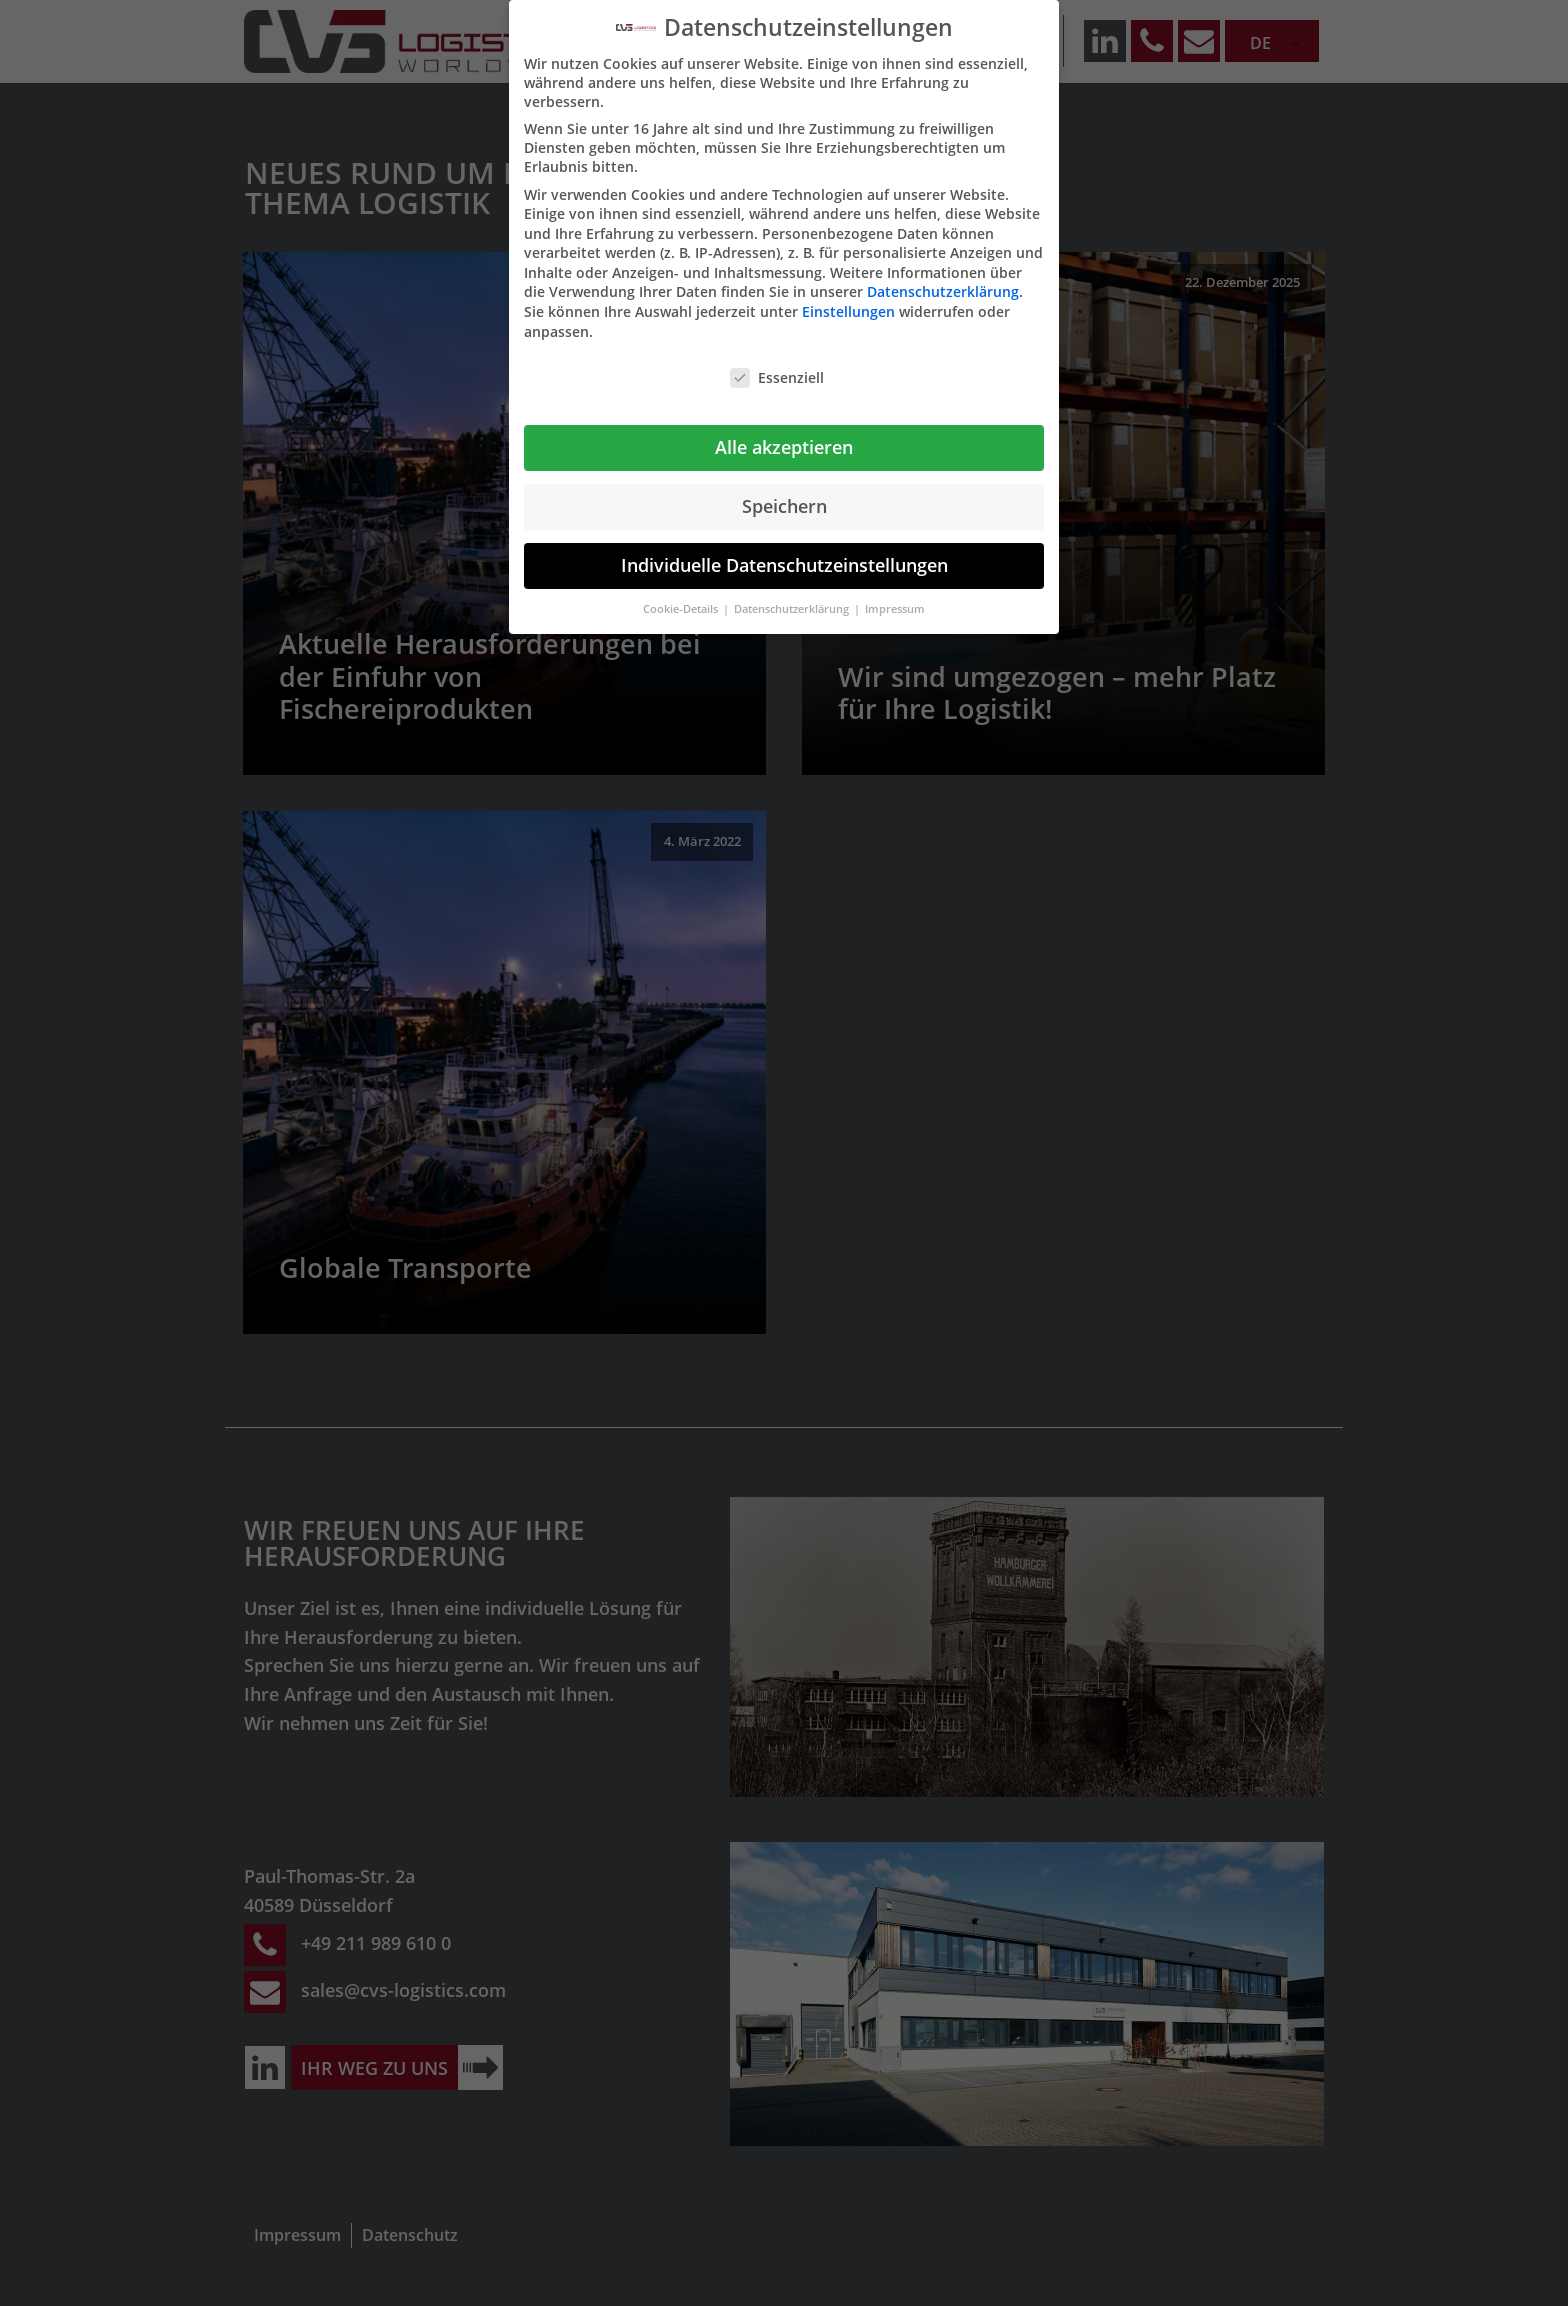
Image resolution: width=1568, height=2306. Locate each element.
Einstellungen (848, 311)
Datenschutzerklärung (943, 291)
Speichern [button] (784, 506)
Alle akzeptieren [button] (784, 447)
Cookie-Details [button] (682, 609)
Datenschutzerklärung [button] (793, 609)
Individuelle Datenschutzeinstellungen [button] (784, 565)
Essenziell (777, 377)
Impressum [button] (895, 609)
